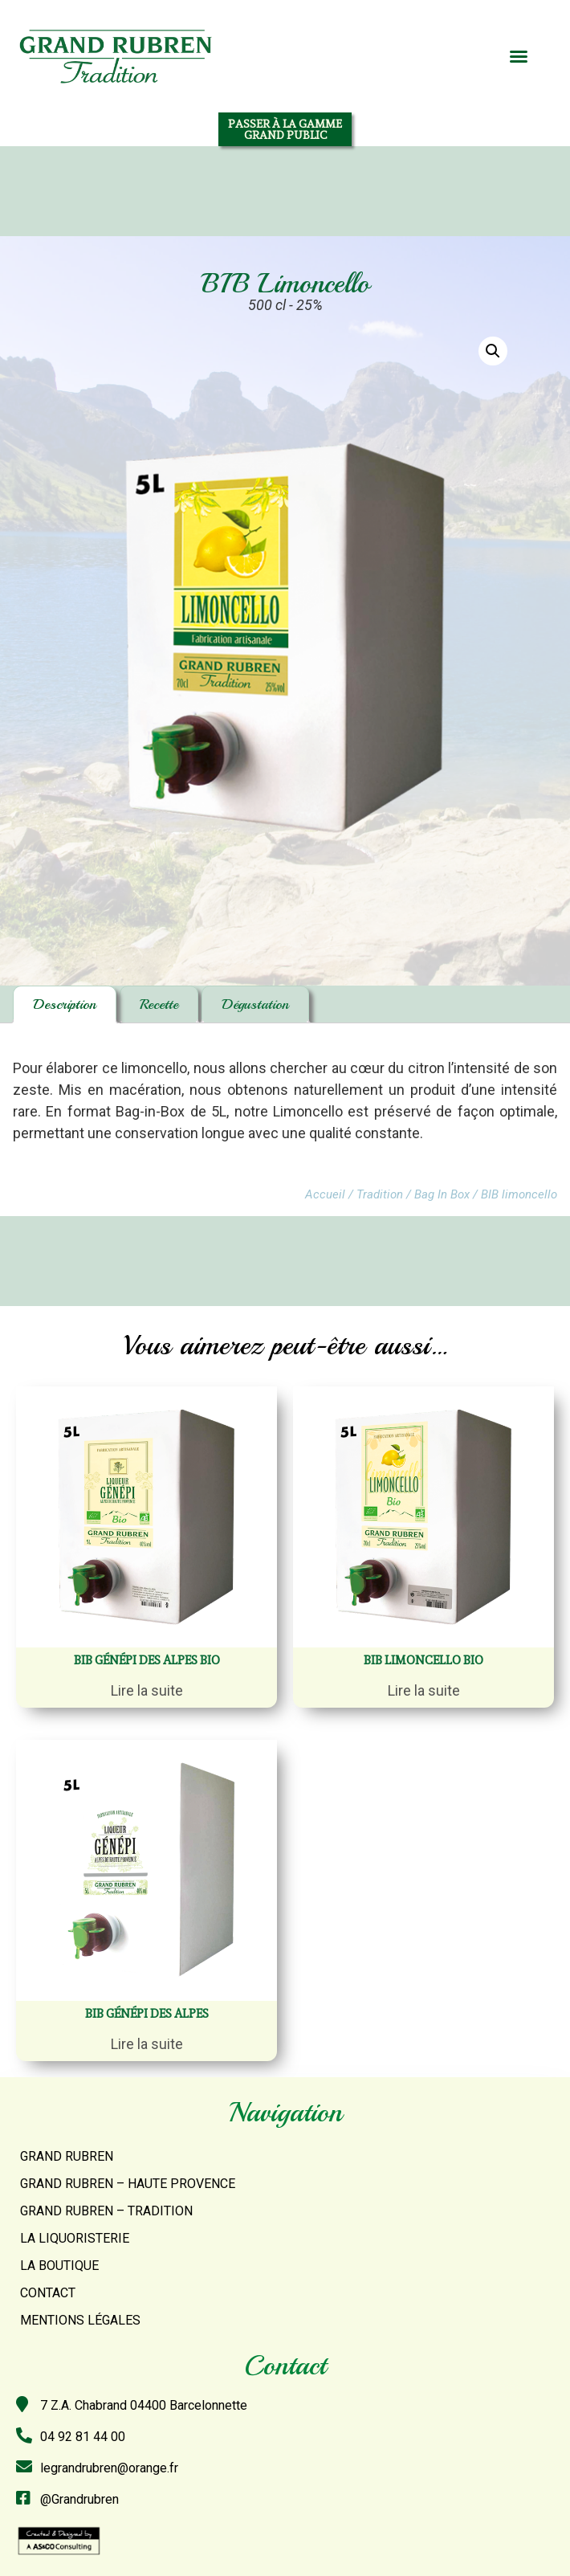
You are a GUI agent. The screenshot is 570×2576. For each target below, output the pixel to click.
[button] (518, 56)
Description (64, 1004)
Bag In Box (442, 1194)
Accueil (325, 1194)
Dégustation (255, 1004)
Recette (159, 1004)
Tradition (379, 1194)
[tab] (64, 1004)
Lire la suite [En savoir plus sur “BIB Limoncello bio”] (424, 1690)
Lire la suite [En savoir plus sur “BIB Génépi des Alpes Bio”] (147, 1690)
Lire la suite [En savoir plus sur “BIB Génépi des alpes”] (147, 2043)
